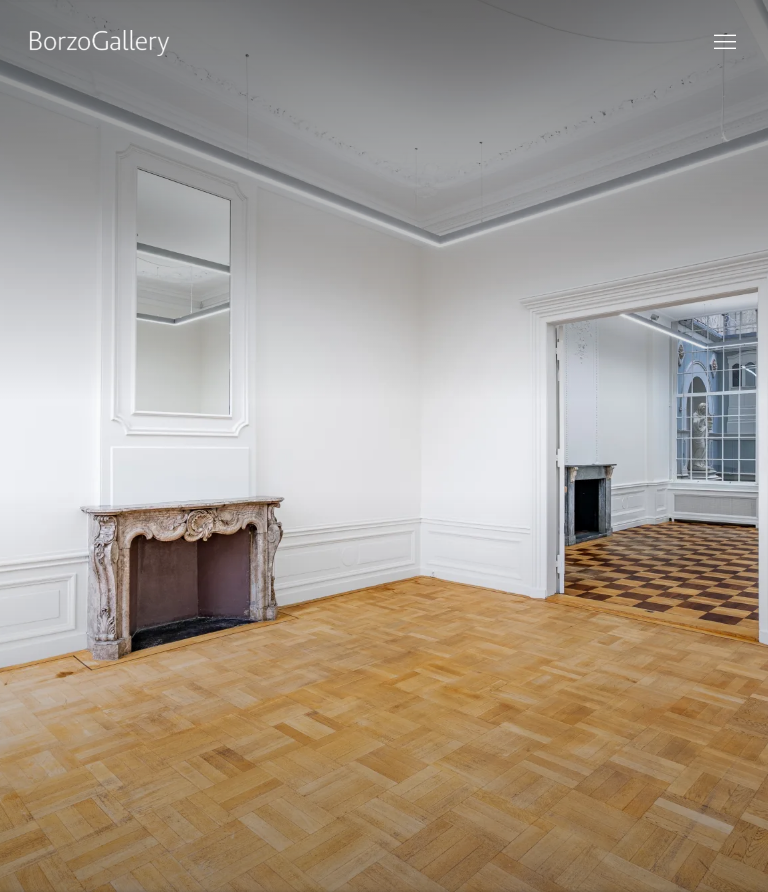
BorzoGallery (100, 43)
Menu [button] (723, 43)
